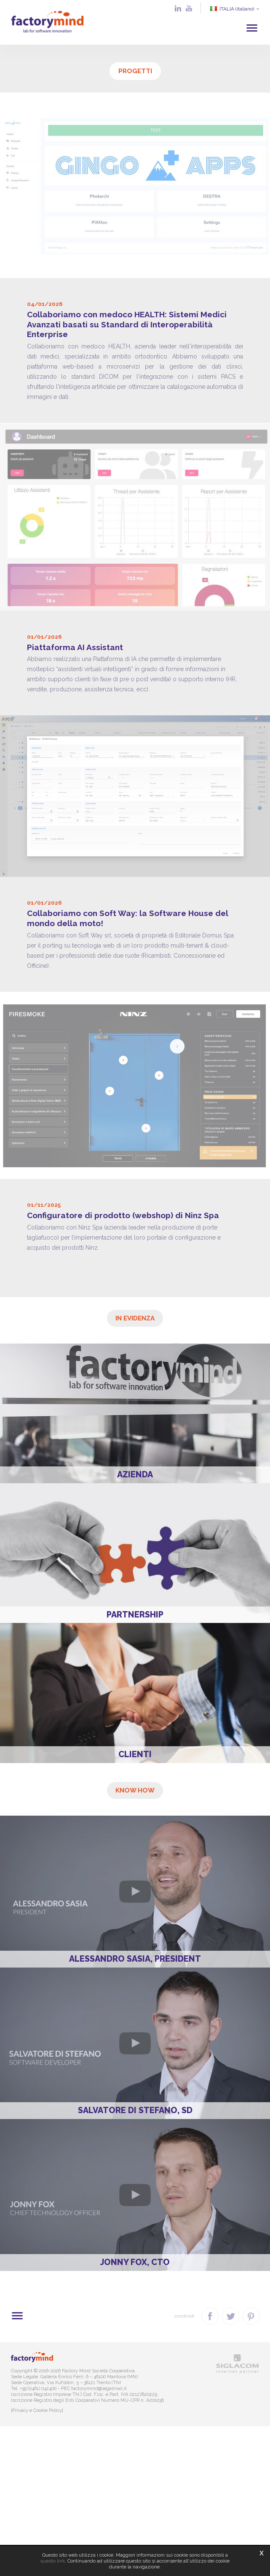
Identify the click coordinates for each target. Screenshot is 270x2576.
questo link (52, 2561)
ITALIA (234, 9)
